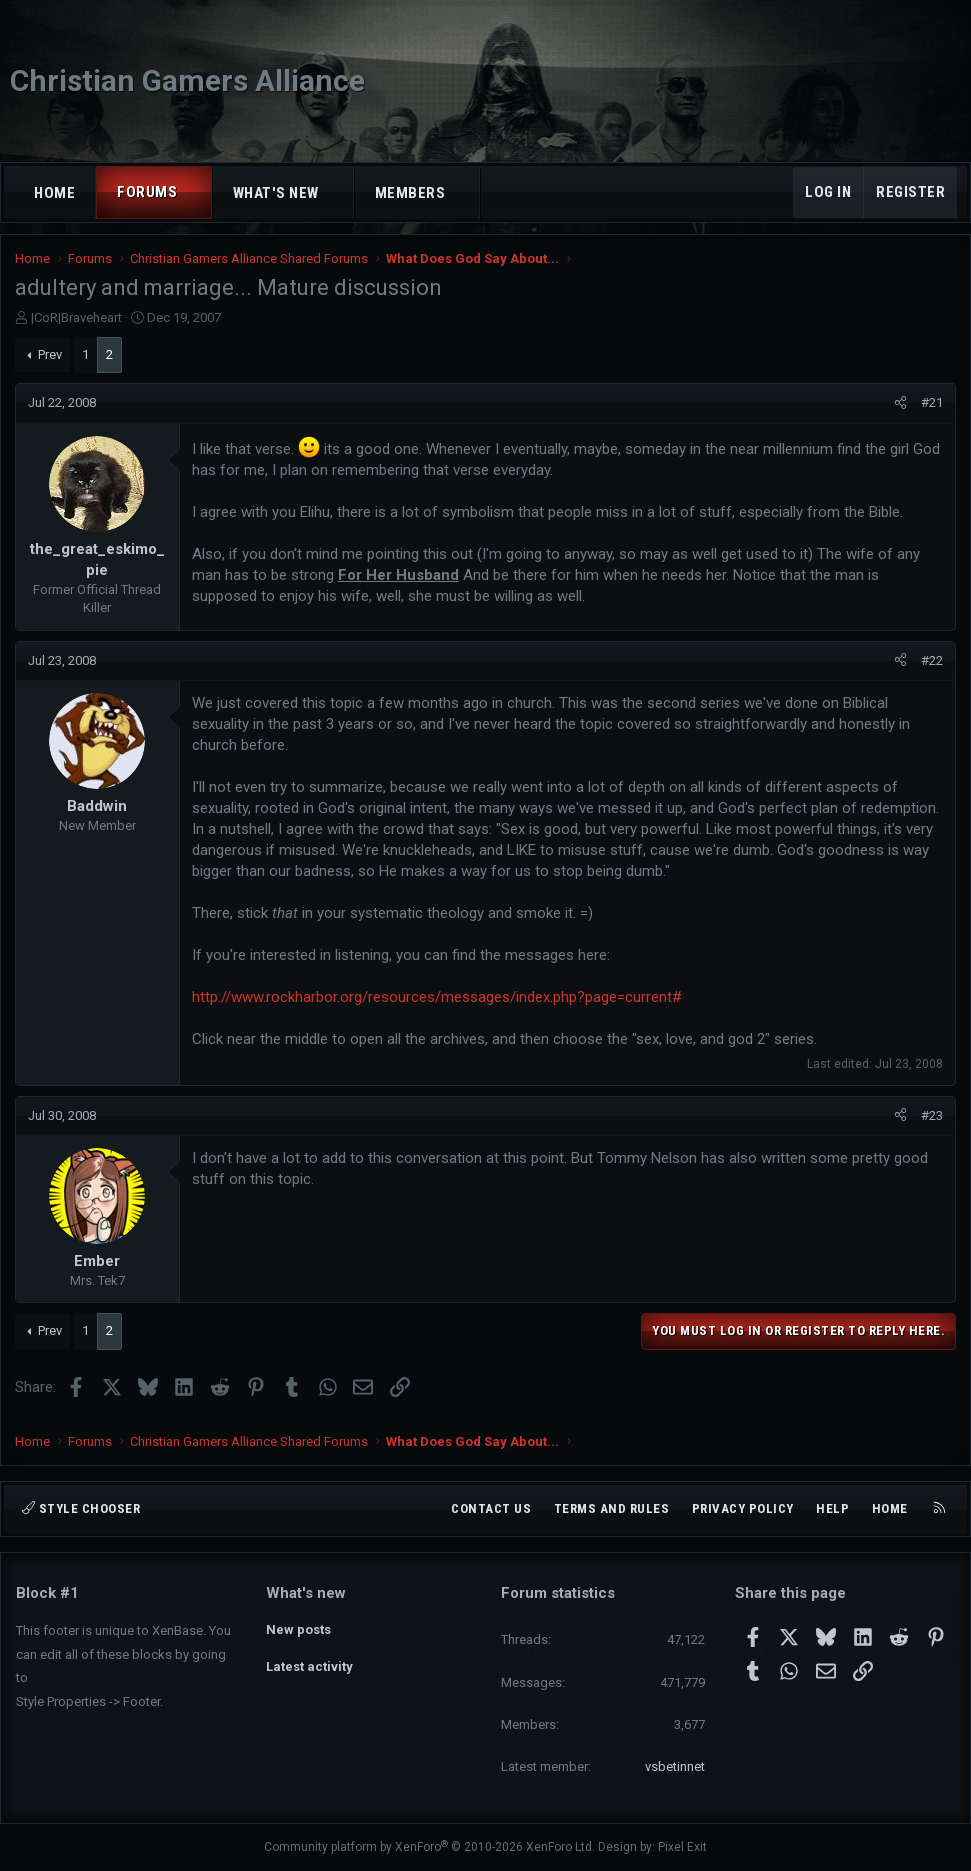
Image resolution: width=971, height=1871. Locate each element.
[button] (195, 192)
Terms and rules (612, 1508)
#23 (931, 1120)
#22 (931, 665)
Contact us (491, 1508)
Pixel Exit (682, 1847)
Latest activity (309, 1664)
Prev (51, 359)
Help (832, 1508)
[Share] (899, 409)
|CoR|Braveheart (77, 322)
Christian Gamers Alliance (187, 80)
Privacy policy (743, 1508)
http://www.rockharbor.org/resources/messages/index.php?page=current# (438, 1002)
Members (410, 193)
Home (54, 193)
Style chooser (81, 1508)
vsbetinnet (675, 1766)
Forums (147, 192)
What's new (276, 193)
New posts (298, 1627)
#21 (931, 408)
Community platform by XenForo (429, 1847)
